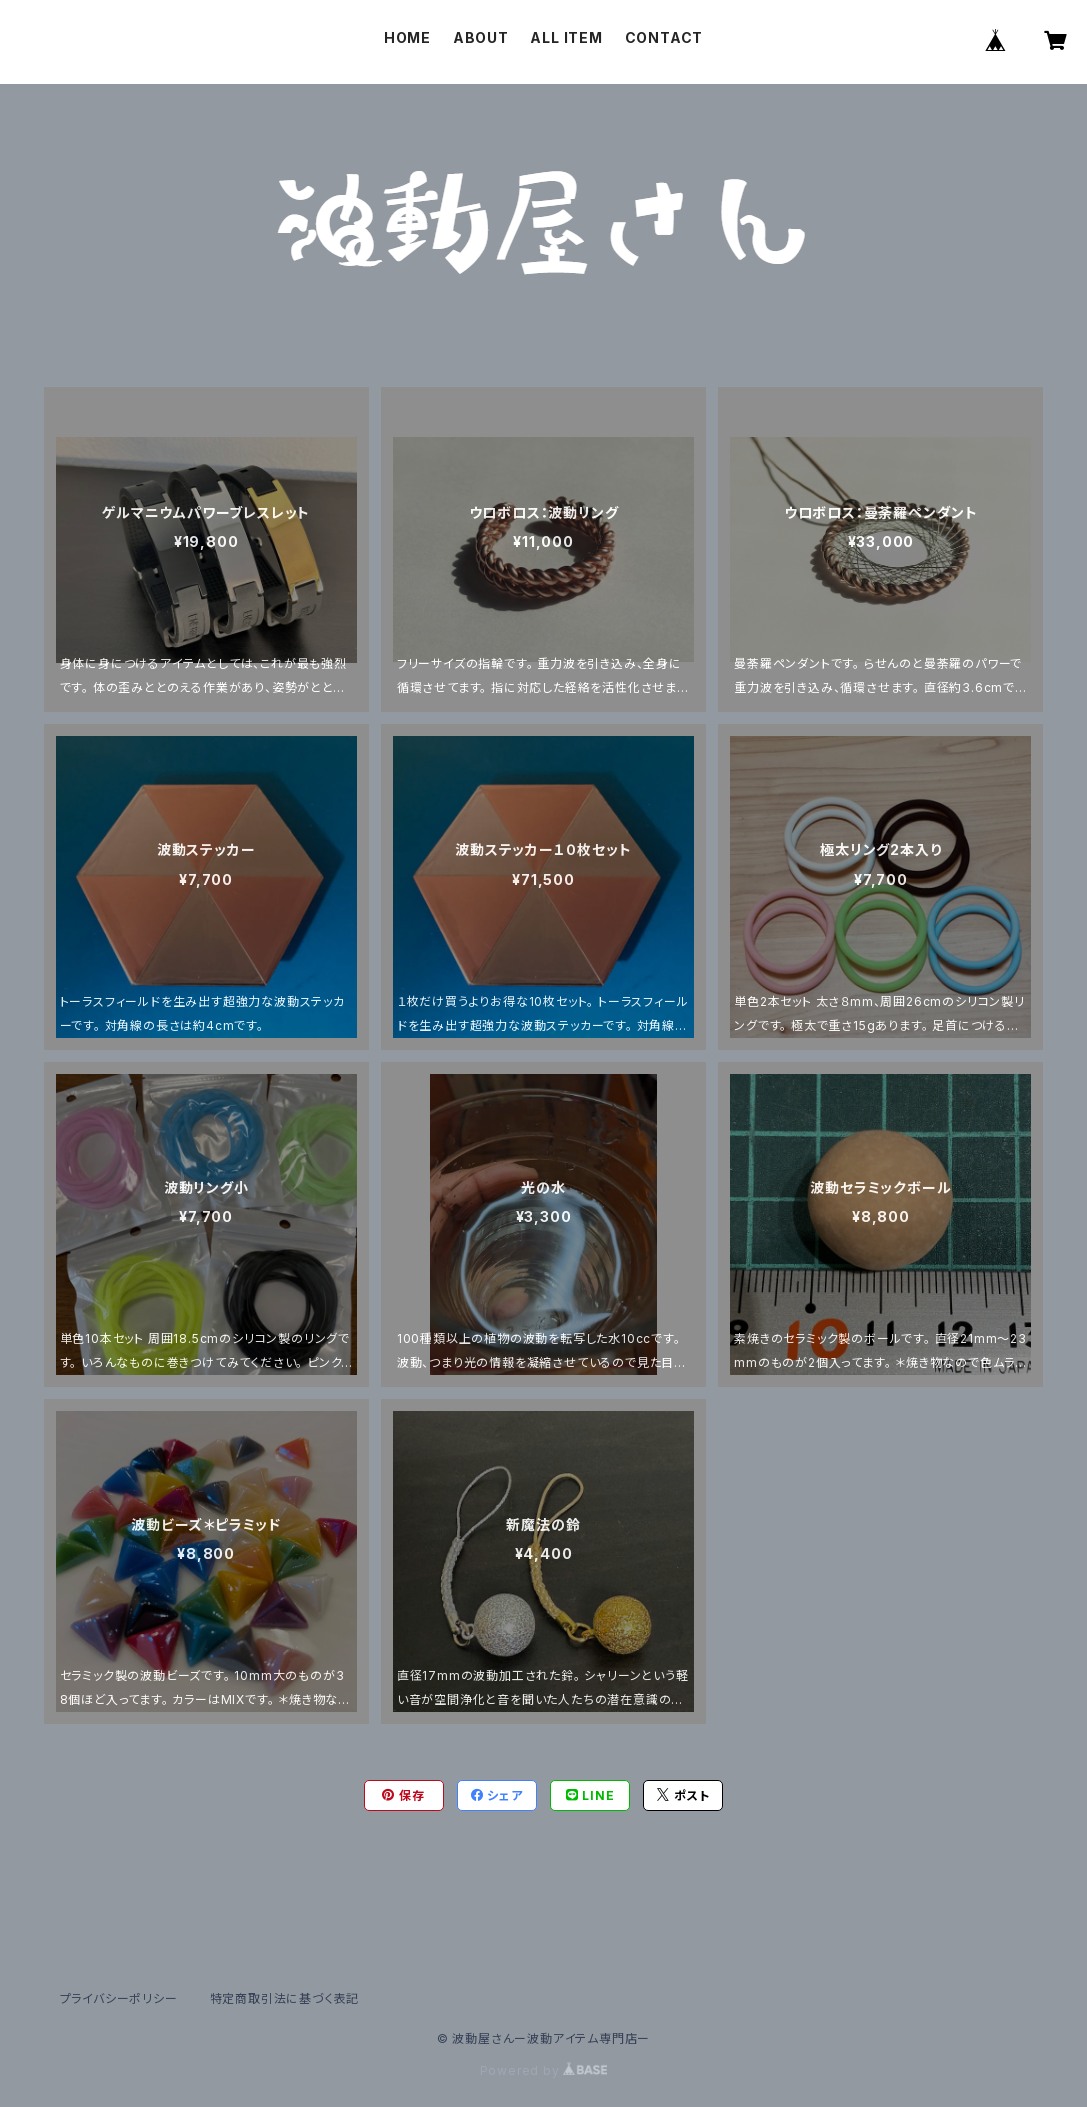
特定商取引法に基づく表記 (285, 1998)
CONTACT (664, 37)
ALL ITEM (566, 37)
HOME (407, 37)
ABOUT (481, 37)
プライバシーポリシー (119, 1998)
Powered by (544, 2070)
